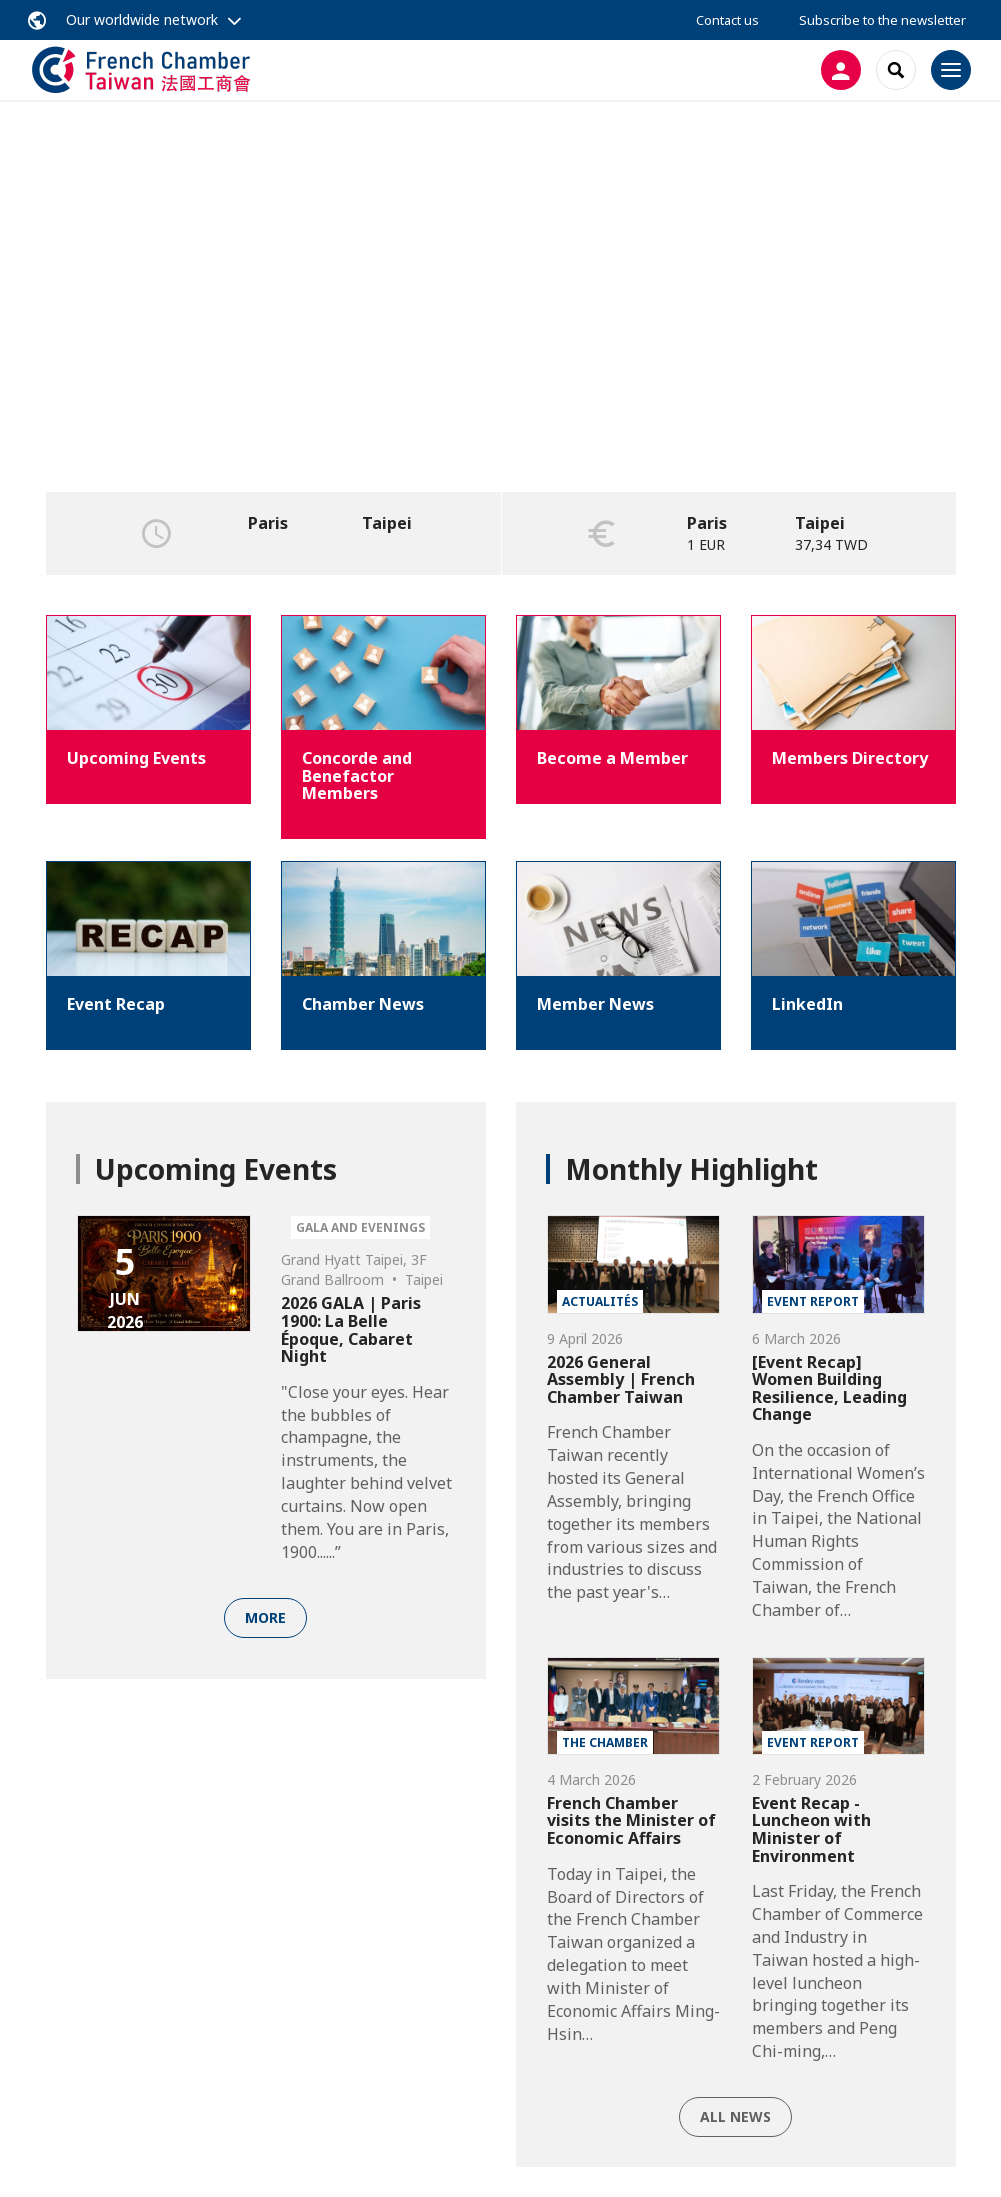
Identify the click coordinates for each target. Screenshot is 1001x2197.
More (265, 1617)
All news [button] (735, 2116)
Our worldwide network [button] (142, 19)
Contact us (727, 20)
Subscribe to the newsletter (882, 20)
